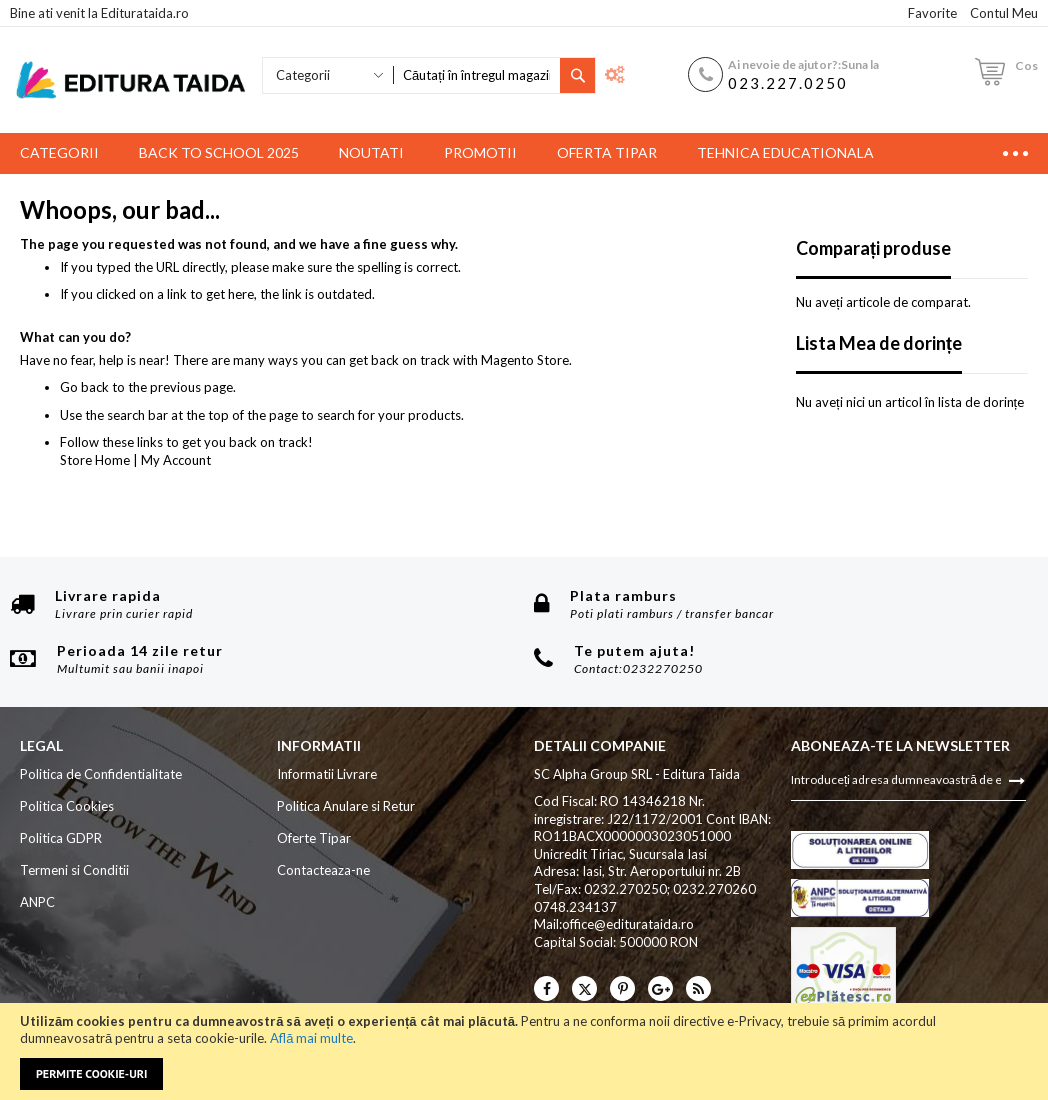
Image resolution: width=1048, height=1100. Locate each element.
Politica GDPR (61, 838)
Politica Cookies (67, 806)
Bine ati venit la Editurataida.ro (99, 13)
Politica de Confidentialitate (101, 774)
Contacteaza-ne (323, 870)
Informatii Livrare (327, 774)
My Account (176, 460)
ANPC (37, 902)
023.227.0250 (788, 83)
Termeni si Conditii (74, 870)
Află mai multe (311, 1038)
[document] (524, 1051)
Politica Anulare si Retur (346, 806)
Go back (84, 387)
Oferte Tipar (314, 838)
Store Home (95, 460)
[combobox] (476, 75)
